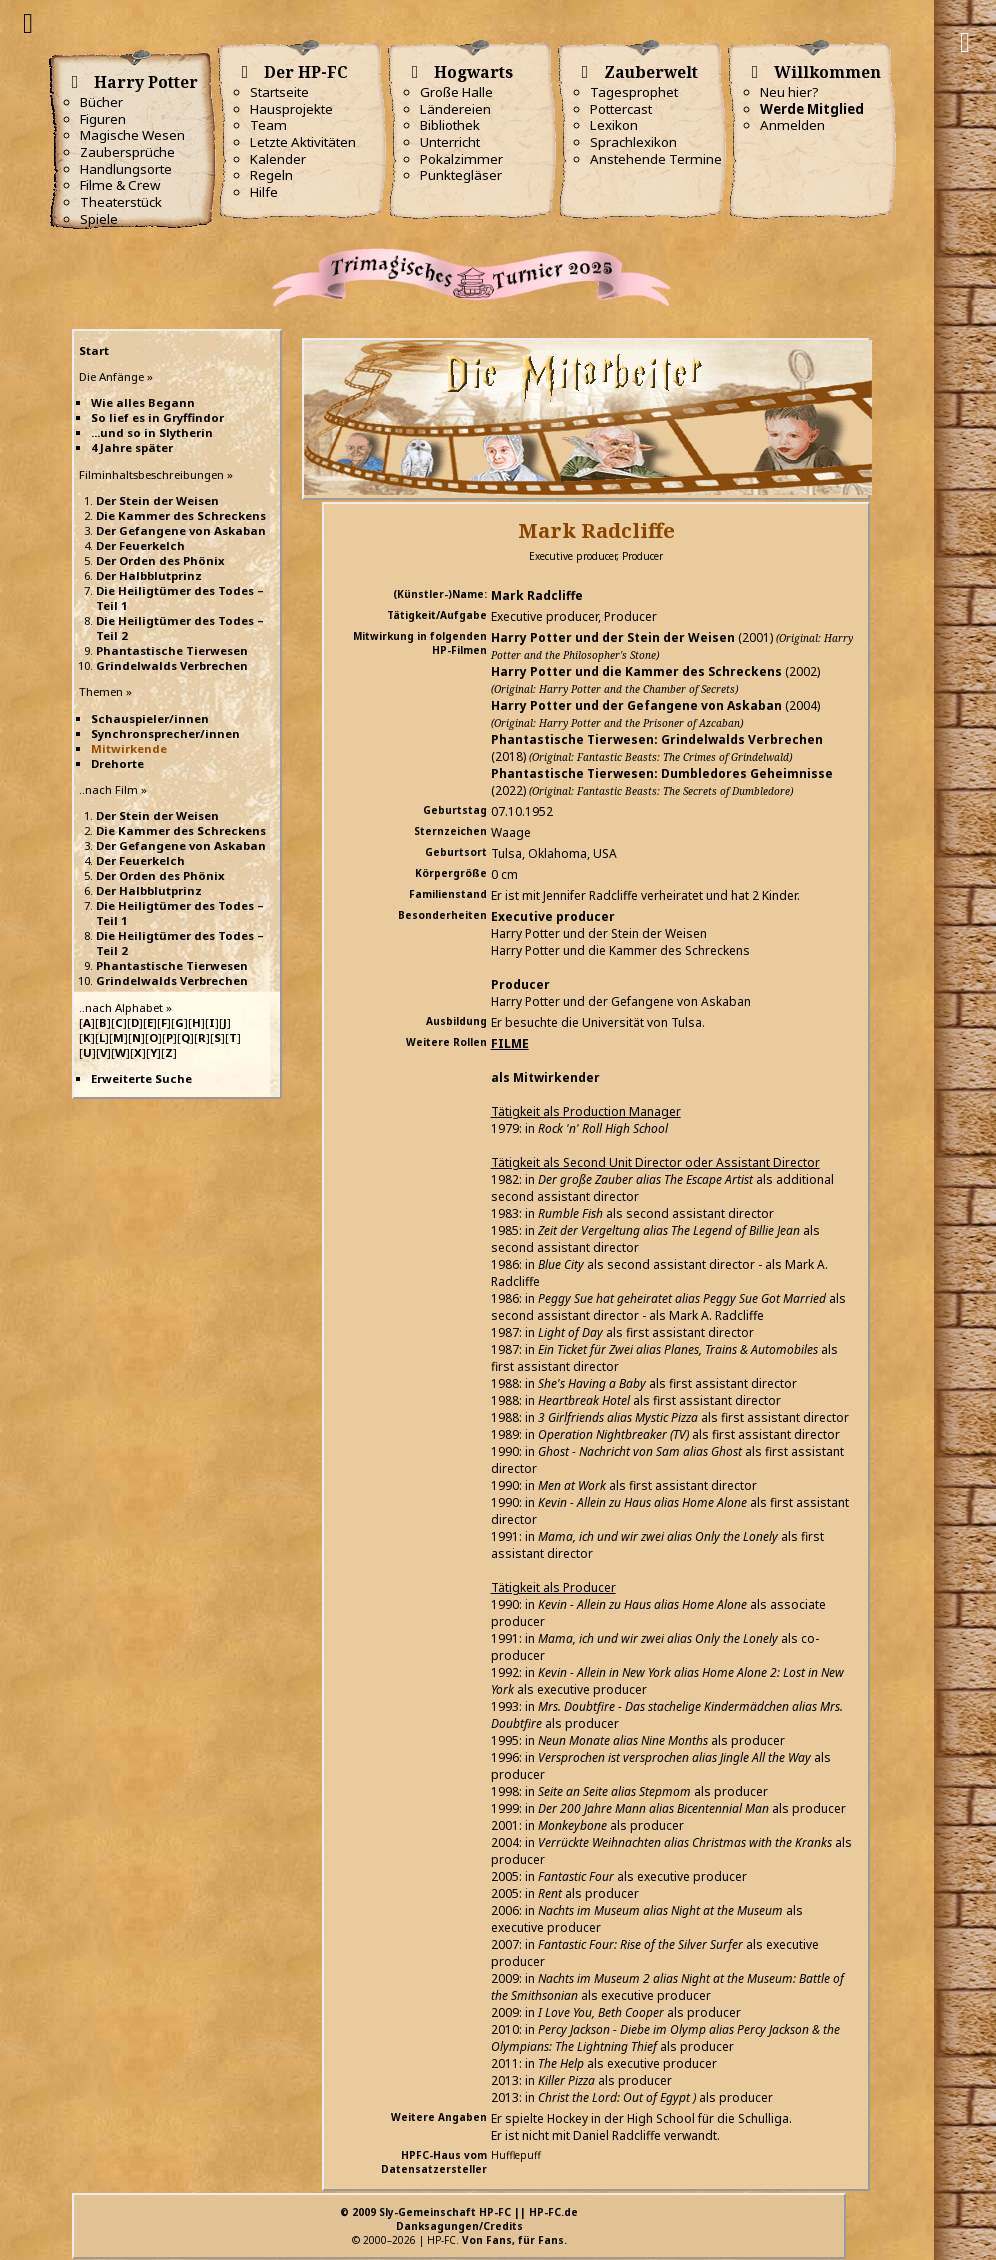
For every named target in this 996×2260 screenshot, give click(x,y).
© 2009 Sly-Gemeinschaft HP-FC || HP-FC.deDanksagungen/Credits (459, 2219)
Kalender (278, 159)
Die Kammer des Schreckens (181, 515)
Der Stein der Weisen (157, 500)
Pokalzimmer (461, 159)
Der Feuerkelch (140, 545)
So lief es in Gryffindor (157, 417)
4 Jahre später (132, 447)
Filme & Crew (120, 185)
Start (94, 350)
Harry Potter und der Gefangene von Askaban (636, 705)
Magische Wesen (132, 135)
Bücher (101, 102)
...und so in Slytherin (152, 432)
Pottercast (621, 109)
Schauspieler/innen (150, 718)
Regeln (271, 175)
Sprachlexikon (633, 142)
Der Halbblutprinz (149, 575)
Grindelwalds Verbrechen (172, 665)
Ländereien (455, 109)
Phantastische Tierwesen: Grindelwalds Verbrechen (657, 739)
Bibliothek (450, 125)
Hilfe (264, 192)
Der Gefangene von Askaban (181, 530)
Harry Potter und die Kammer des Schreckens (636, 671)
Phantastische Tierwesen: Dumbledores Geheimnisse (662, 773)
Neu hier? (789, 92)
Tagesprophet (634, 92)
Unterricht (450, 142)
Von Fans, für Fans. (514, 2240)
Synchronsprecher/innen (165, 733)
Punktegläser (461, 175)
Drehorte (117, 763)
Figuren (103, 119)
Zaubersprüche (127, 152)
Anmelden (792, 125)
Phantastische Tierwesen (172, 650)
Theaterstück (121, 202)
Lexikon (614, 125)
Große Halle (456, 92)
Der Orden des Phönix (160, 560)
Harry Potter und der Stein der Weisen (613, 637)
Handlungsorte (126, 169)
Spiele (99, 219)
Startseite (279, 92)
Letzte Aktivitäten (303, 142)
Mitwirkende (129, 748)
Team (268, 125)
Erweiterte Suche (141, 1078)
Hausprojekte (291, 109)
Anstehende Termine (656, 159)
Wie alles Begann (143, 402)
